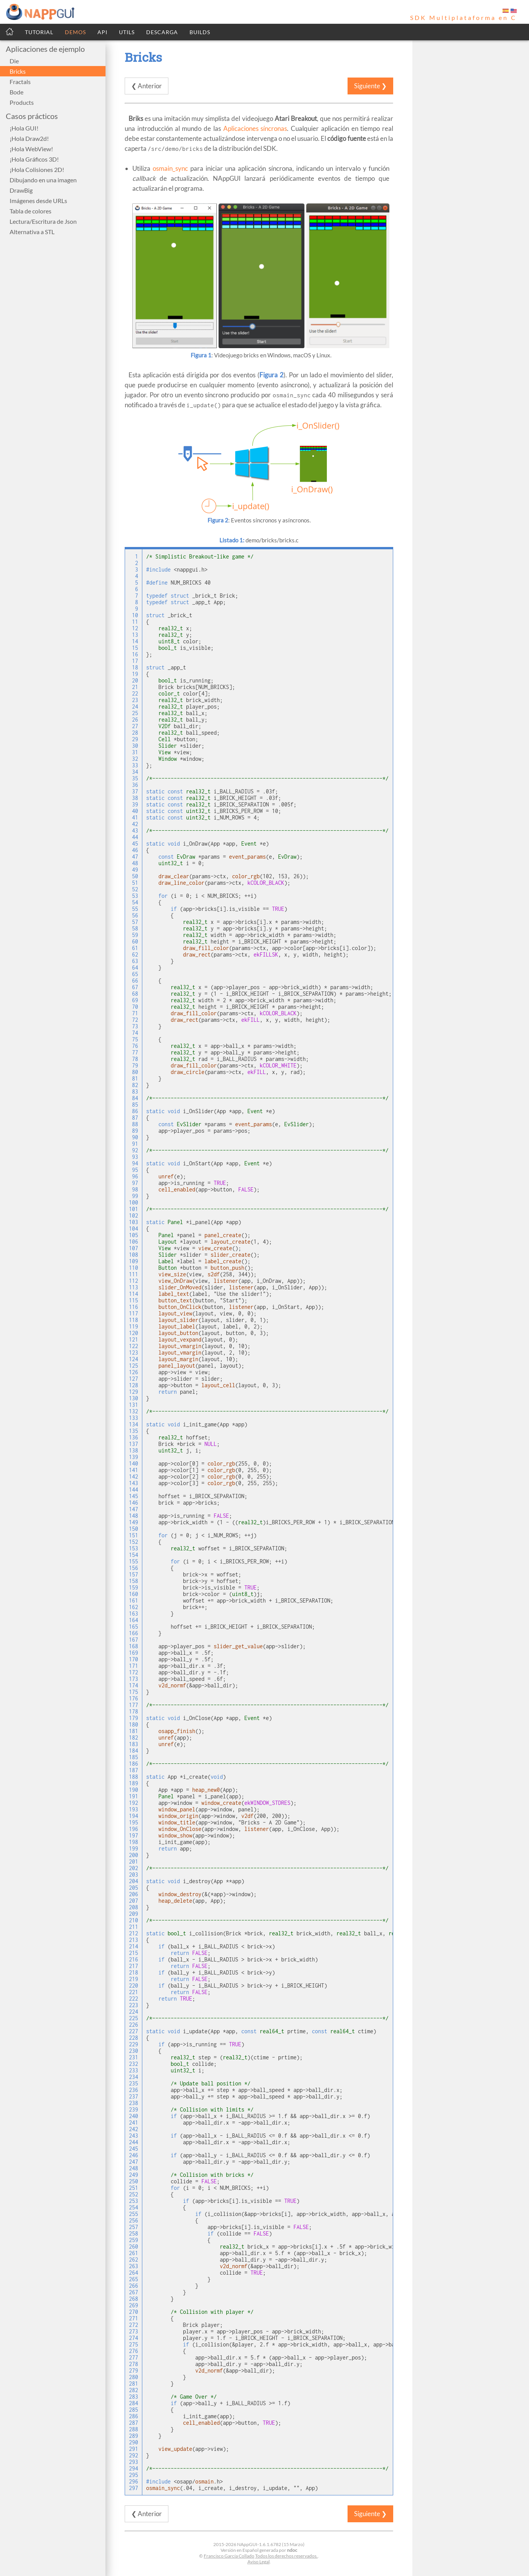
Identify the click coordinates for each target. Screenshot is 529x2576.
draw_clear (173, 876)
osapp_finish (176, 1731)
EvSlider (189, 1124)
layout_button (178, 1333)
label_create (222, 1261)
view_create (215, 1248)
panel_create (222, 1235)
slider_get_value (238, 1646)
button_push (227, 1267)
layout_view (175, 1313)
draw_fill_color (206, 948)
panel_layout (176, 1365)
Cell (164, 739)
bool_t (167, 647)
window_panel (176, 1809)
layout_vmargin (179, 1346)
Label (166, 1261)
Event (249, 843)
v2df (247, 1816)
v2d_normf (172, 1685)
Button (167, 1267)
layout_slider (178, 1320)
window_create (221, 1802)
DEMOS (75, 32)
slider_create (230, 1254)
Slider (167, 745)
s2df (214, 1274)
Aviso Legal (258, 2561)
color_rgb (246, 876)
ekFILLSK (266, 954)
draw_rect (197, 954)
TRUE (278, 908)
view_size (172, 1274)
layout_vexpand (179, 1339)
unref (166, 1176)
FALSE (246, 1189)
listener (226, 1280)
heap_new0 (206, 1789)
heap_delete (175, 1900)
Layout (167, 1241)
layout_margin (178, 1359)
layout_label (176, 1326)
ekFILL (250, 1019)
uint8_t (169, 641)
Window (167, 758)
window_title (176, 1822)
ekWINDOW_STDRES (267, 1802)
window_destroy (179, 1894)
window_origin (178, 1816)
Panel (175, 1222)
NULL (210, 1444)
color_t (169, 693)
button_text (175, 1300)
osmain (204, 2481)
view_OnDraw (175, 1280)
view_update (175, 2448)
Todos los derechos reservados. (286, 2556)
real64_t (272, 2031)
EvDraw (186, 856)
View (164, 752)
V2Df (164, 726)
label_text (173, 1293)
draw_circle (187, 1072)
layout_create (230, 1241)
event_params (247, 856)
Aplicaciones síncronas (255, 128)
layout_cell (218, 1385)
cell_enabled (176, 1189)
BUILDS (200, 32)
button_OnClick (179, 1307)
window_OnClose (179, 1829)
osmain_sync (170, 168)
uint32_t (198, 811)
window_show (175, 1835)
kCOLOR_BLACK (265, 882)
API (102, 32)
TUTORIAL (39, 32)
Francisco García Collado (229, 2556)
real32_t (170, 628)
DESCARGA (162, 32)
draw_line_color (181, 882)
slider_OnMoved (179, 1287)
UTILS (127, 32)
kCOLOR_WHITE (278, 1065)
